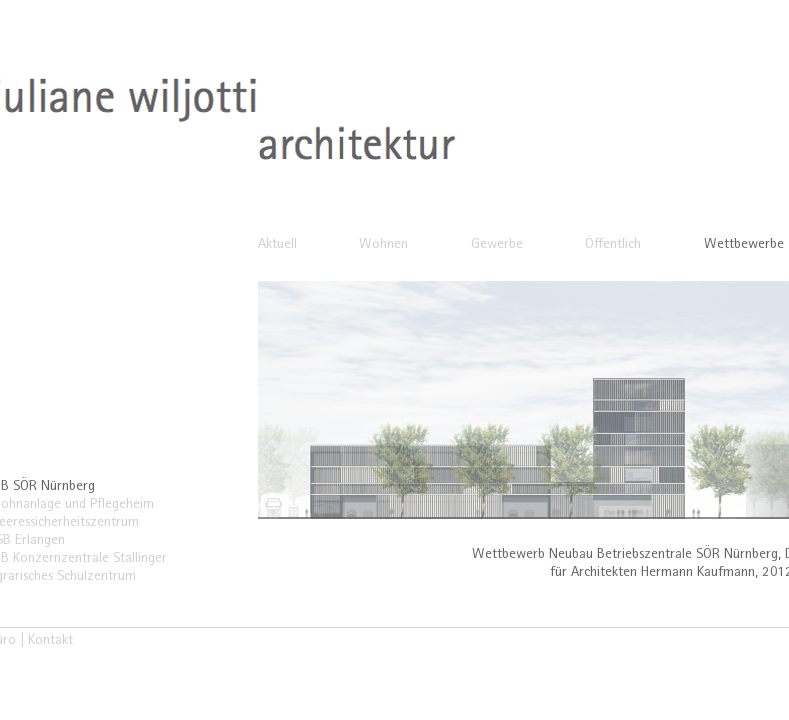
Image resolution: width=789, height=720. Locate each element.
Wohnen (383, 245)
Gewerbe (497, 245)
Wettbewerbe (744, 245)
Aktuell (277, 245)
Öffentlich (613, 245)
